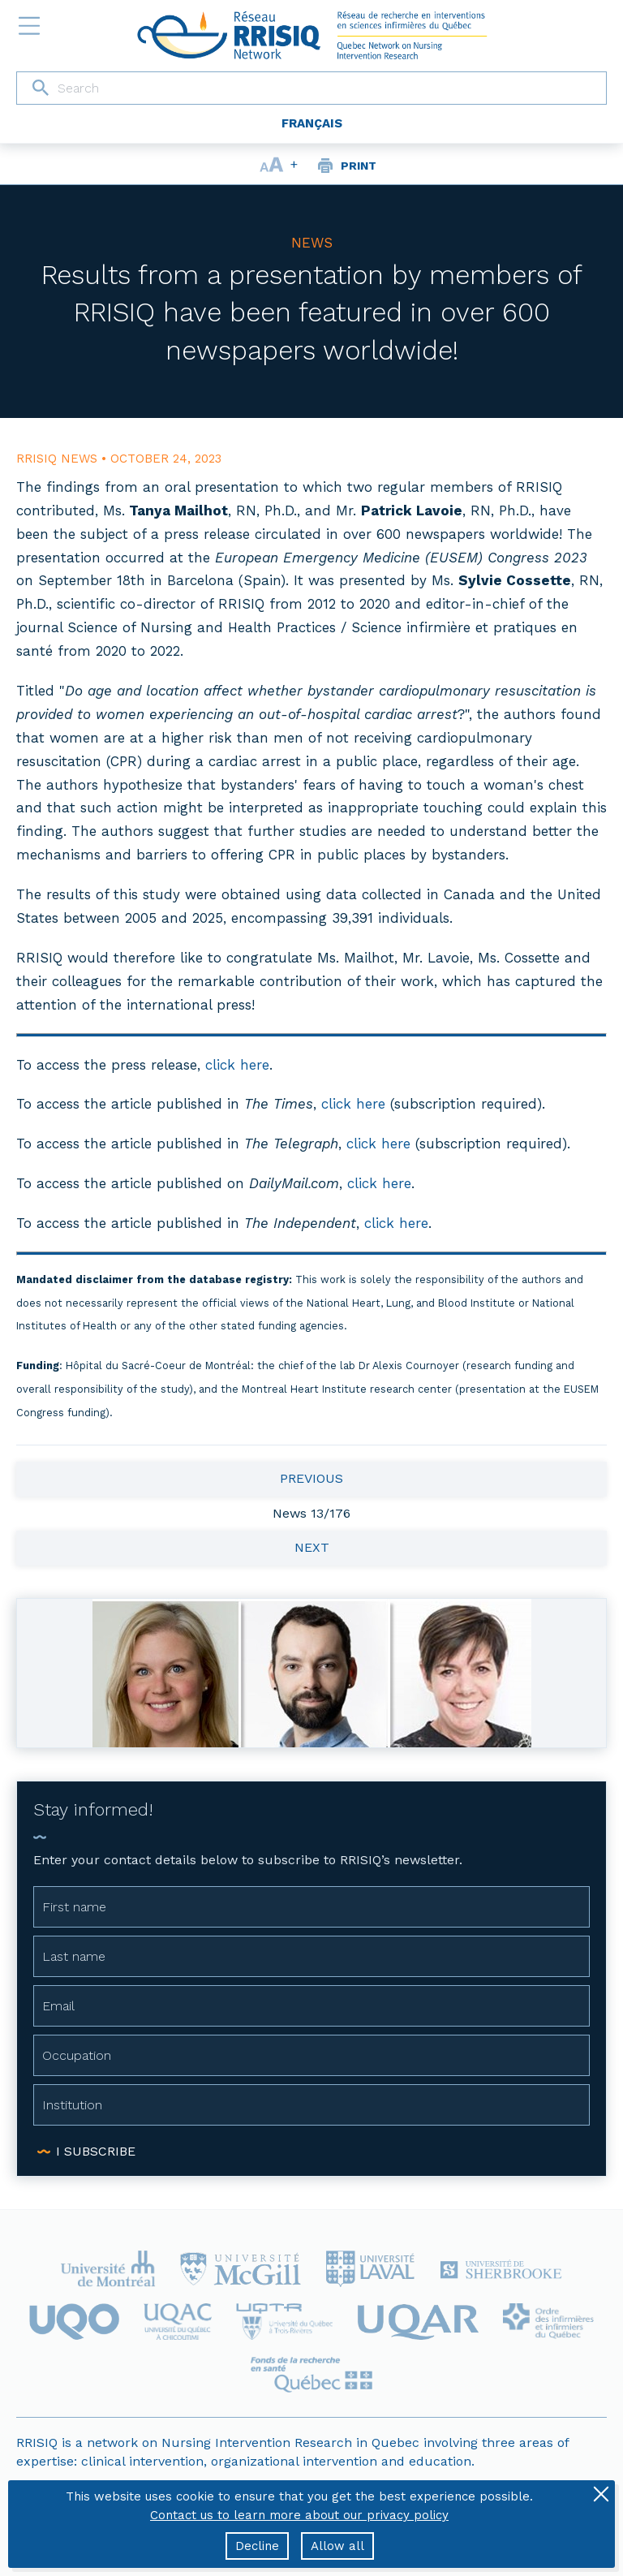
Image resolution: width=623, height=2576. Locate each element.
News (312, 243)
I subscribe (95, 2151)
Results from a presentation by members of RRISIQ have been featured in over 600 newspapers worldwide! (311, 312)
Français (311, 123)
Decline (257, 2546)
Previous (311, 1478)
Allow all (337, 2546)
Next (311, 1547)
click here (237, 1065)
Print (358, 165)
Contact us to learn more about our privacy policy (299, 2515)
